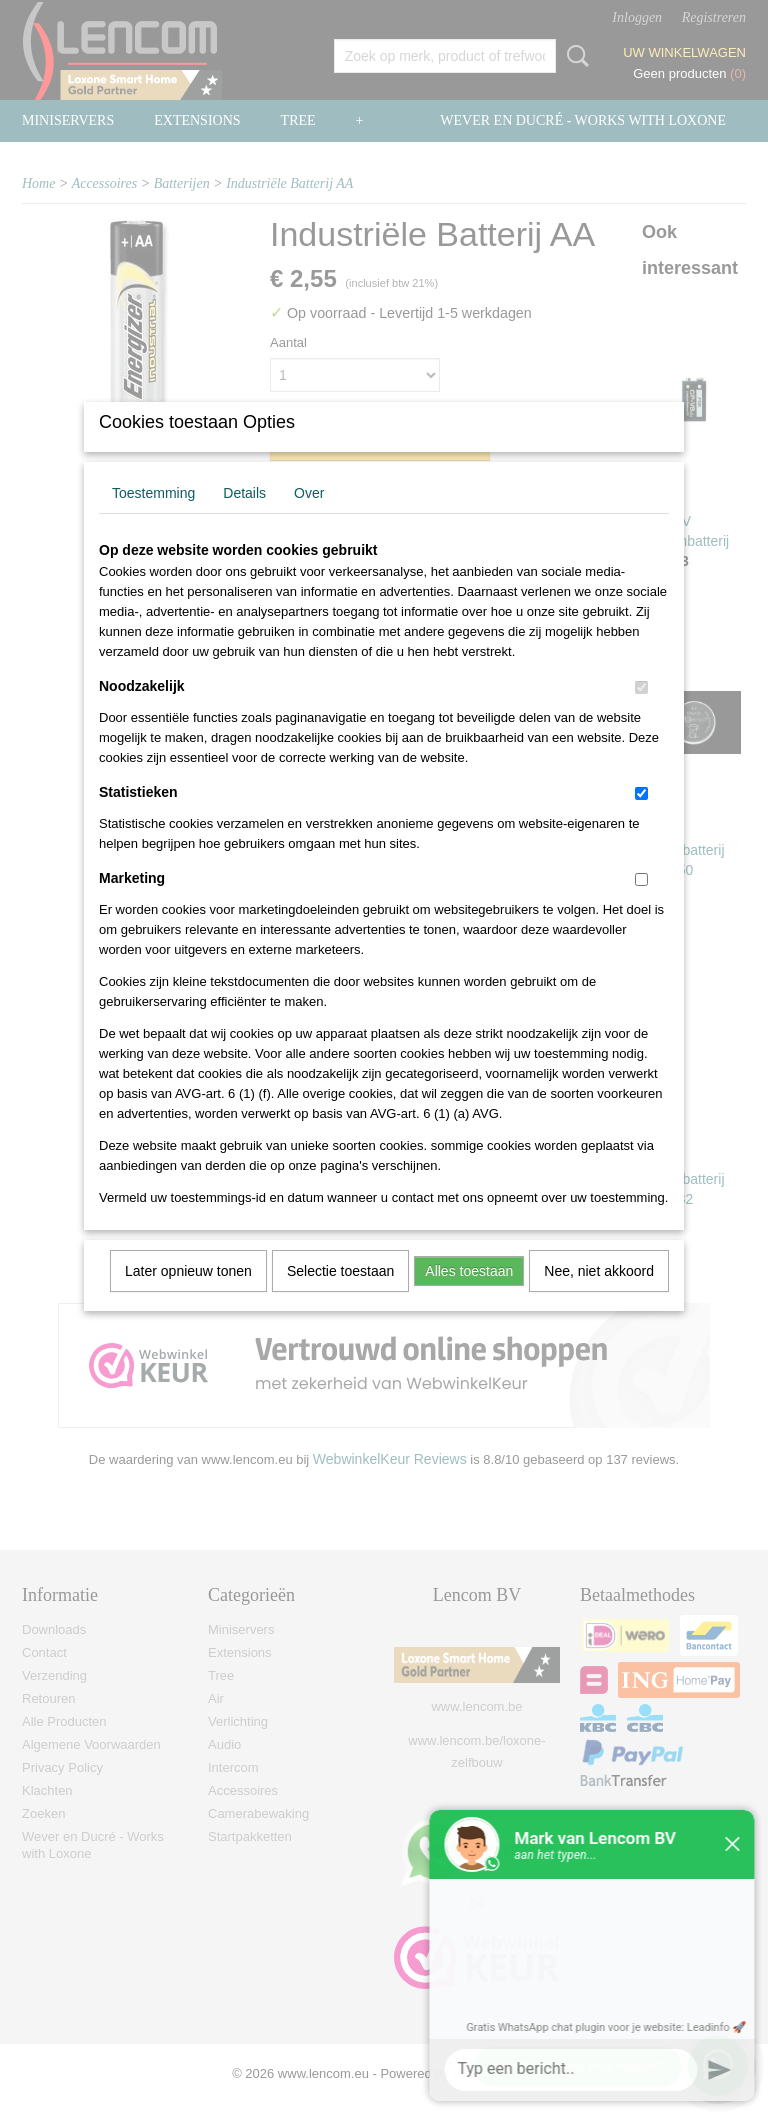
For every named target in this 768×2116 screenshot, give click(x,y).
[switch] (641, 713)
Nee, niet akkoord (599, 1297)
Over (309, 519)
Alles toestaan (469, 1297)
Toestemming (153, 519)
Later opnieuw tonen (188, 1297)
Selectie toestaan (340, 1297)
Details (244, 519)
